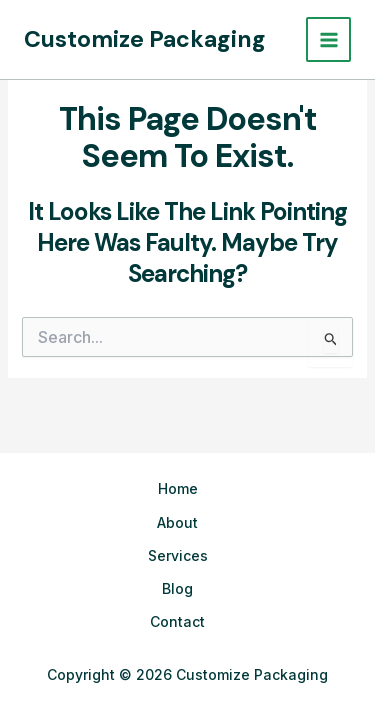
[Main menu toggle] (328, 39)
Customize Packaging (145, 39)
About (177, 522)
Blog (177, 588)
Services (178, 555)
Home (178, 488)
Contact (177, 621)
